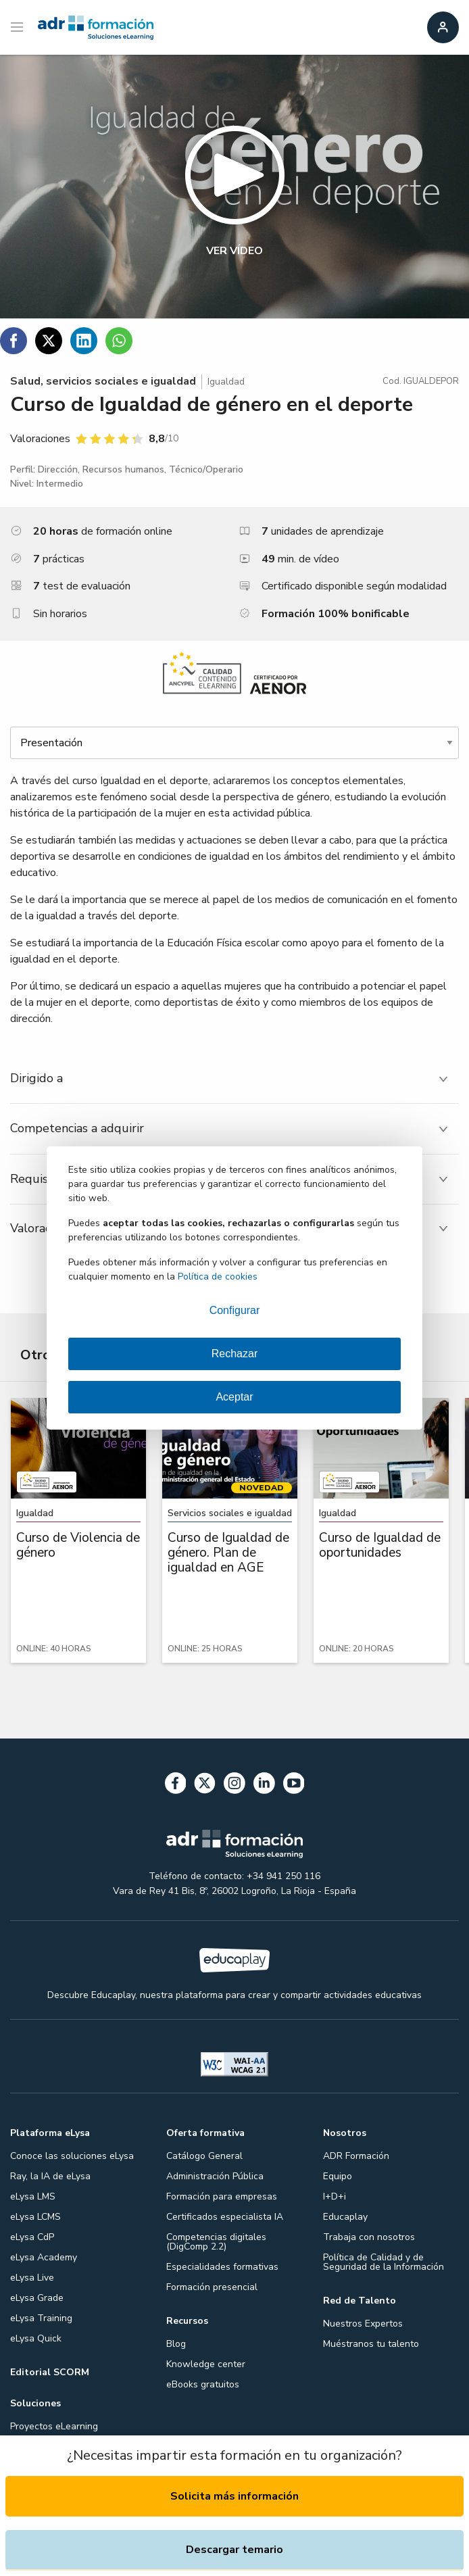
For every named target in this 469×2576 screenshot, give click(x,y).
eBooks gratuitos (202, 2384)
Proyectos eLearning (54, 2426)
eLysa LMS (32, 2196)
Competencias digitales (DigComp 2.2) (216, 2242)
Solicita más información (234, 2496)
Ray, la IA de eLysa (50, 2176)
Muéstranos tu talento (371, 2343)
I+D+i (334, 2196)
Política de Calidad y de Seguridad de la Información (383, 2262)
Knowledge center (205, 2364)
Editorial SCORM (49, 2372)
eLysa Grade (37, 2297)
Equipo (337, 2176)
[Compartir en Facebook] (13, 340)
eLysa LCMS (35, 2216)
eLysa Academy (43, 2257)
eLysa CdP (32, 2237)
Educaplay (345, 2216)
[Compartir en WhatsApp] (118, 340)
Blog (176, 2343)
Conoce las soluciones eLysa (72, 2155)
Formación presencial (211, 2287)
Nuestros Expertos (363, 2323)
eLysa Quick (35, 2338)
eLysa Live (32, 2277)
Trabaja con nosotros (369, 2237)
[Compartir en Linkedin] (83, 340)
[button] (234, 186)
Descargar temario (234, 2549)
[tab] (234, 1078)
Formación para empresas (221, 2196)
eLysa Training (41, 2318)
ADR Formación (356, 2155)
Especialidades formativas (222, 2266)
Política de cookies (217, 1276)
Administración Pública (215, 2176)
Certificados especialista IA (224, 2216)
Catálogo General (204, 2155)
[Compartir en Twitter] (48, 340)
